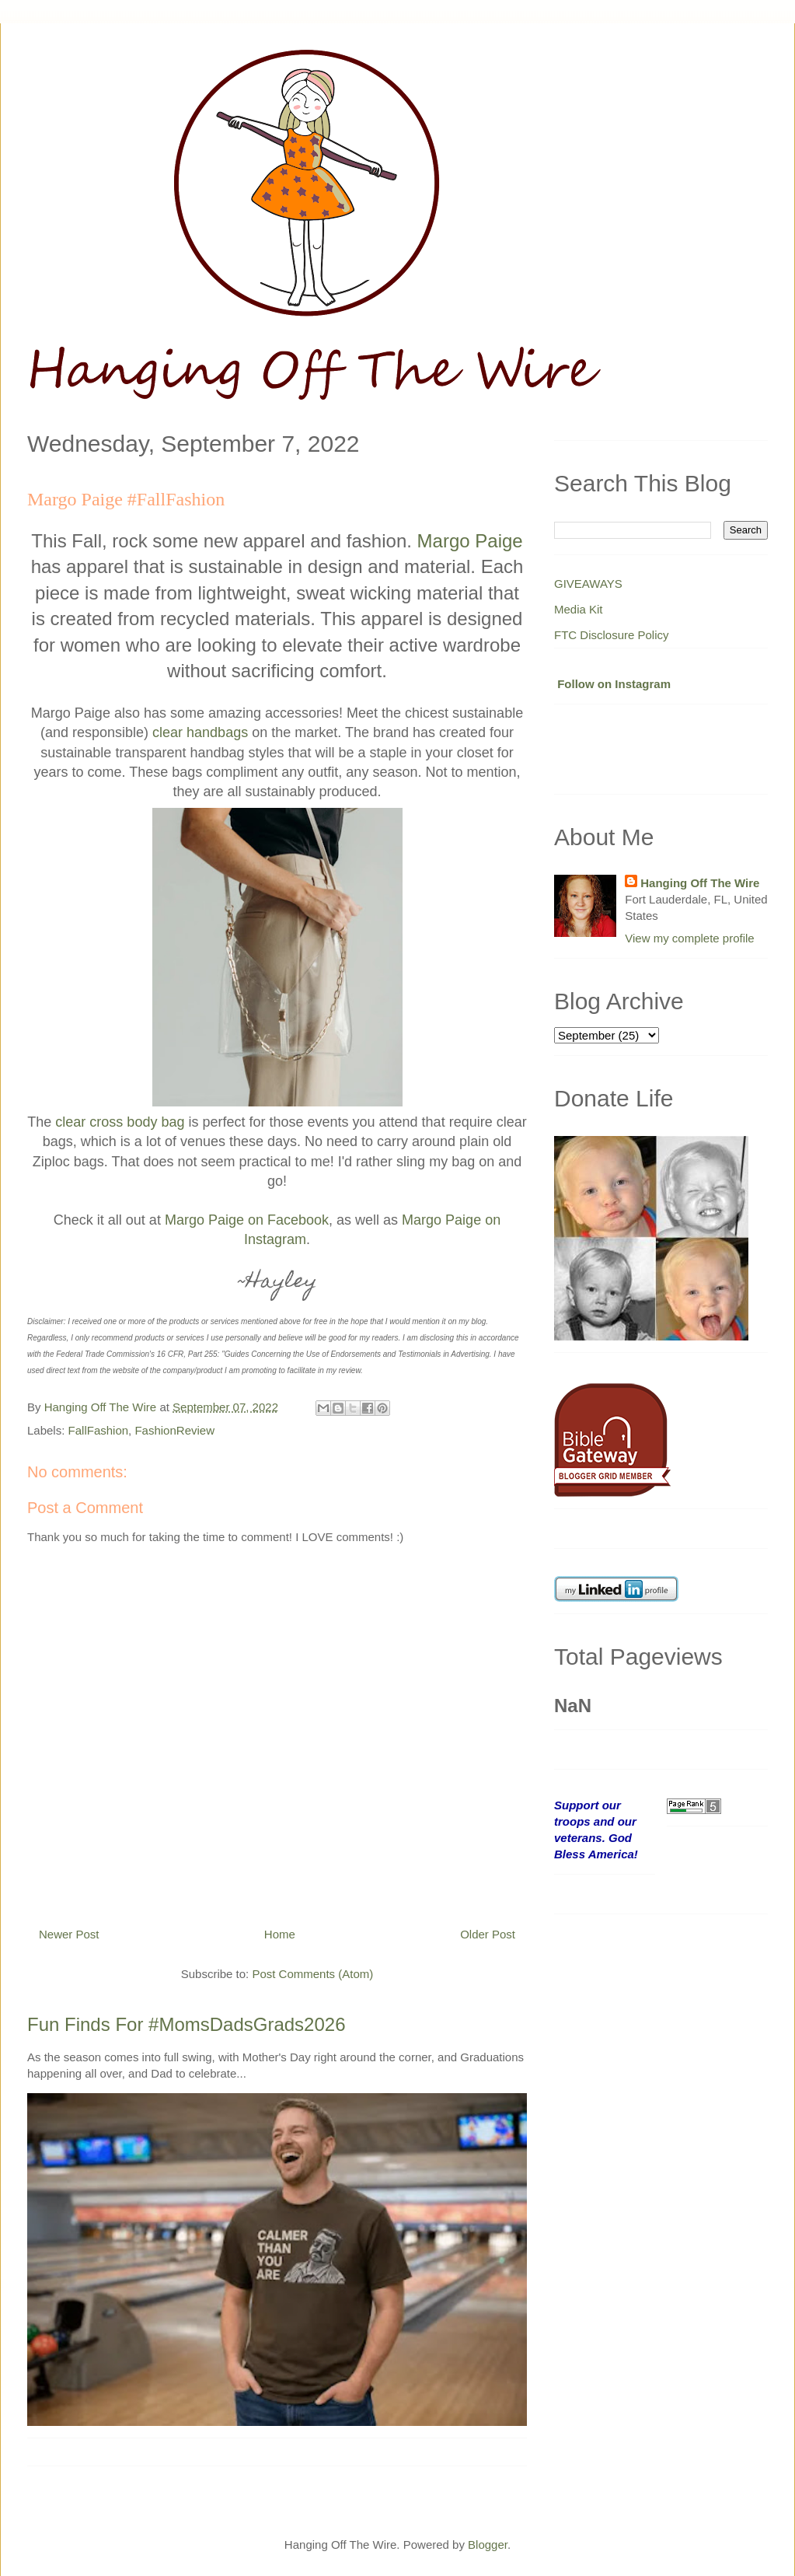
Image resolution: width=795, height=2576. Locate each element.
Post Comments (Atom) (312, 1973)
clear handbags (200, 732)
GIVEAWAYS (588, 583)
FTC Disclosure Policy (611, 634)
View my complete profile (689, 938)
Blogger (487, 2544)
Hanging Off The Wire (699, 883)
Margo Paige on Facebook (247, 1220)
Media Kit (578, 609)
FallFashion (98, 1430)
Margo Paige (470, 540)
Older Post (487, 1934)
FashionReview (174, 1430)
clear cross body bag (119, 1122)
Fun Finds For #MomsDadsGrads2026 (186, 2024)
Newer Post (69, 1934)
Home (279, 1934)
